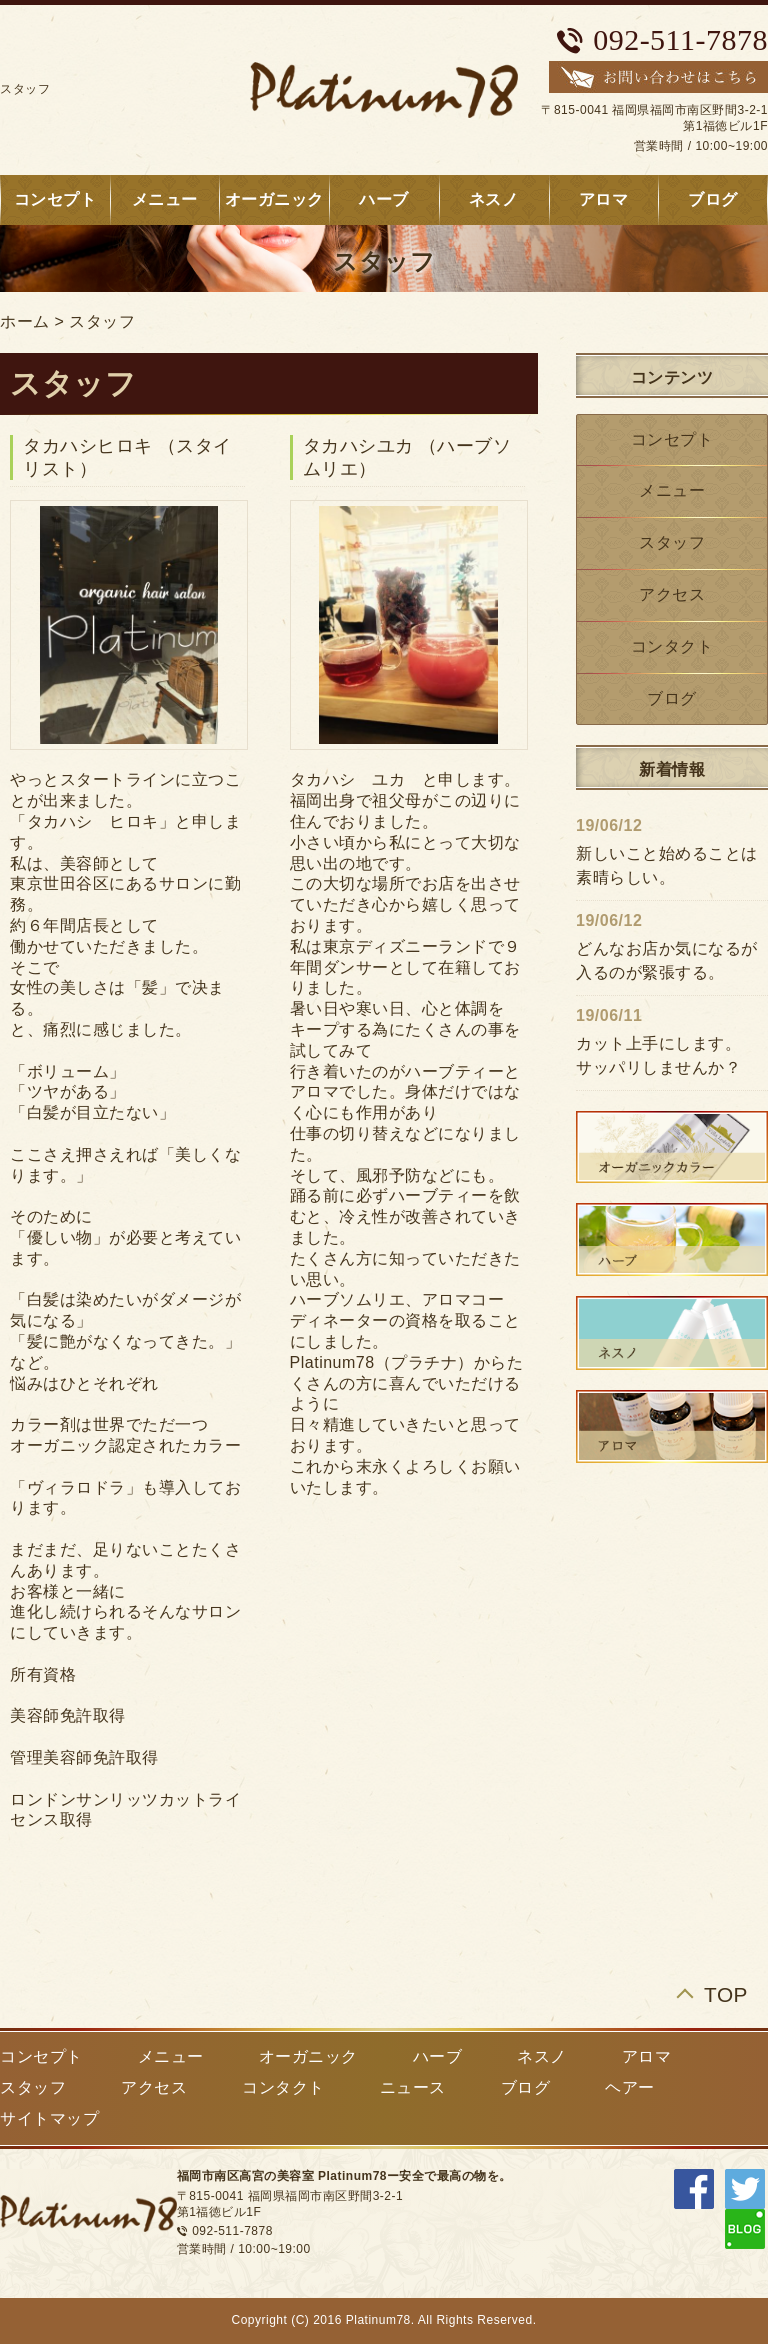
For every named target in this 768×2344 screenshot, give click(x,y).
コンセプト (672, 439)
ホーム (25, 321)
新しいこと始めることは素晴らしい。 (667, 865)
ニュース (413, 2087)
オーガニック (274, 199)
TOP (726, 1994)
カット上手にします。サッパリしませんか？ (658, 1055)
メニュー (165, 199)
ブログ (672, 698)
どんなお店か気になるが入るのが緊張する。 (667, 960)
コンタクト (672, 646)
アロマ (604, 199)
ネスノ (494, 199)
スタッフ (102, 321)
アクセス (672, 594)
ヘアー (630, 2087)
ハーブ (384, 199)
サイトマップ (49, 2118)
